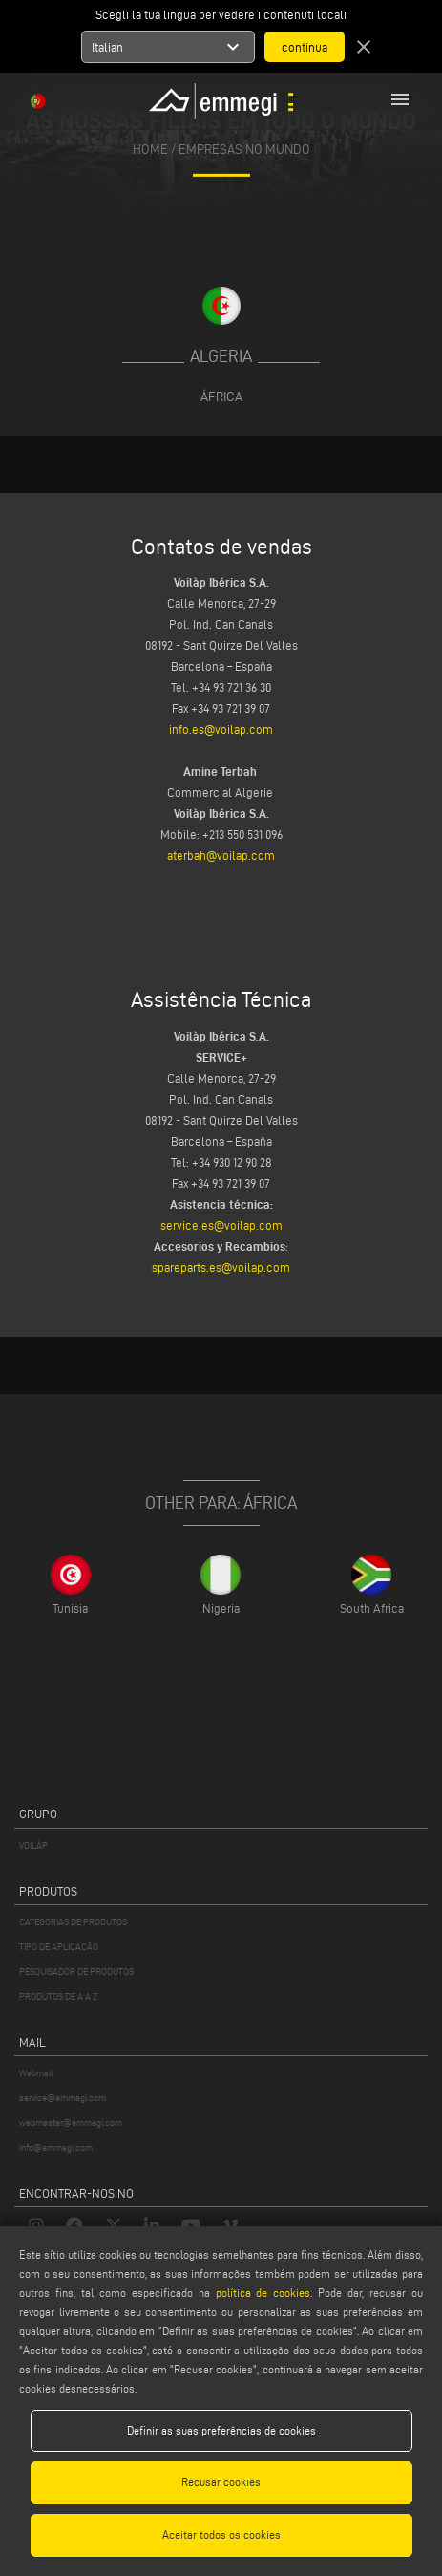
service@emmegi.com (62, 2098)
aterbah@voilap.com (221, 855)
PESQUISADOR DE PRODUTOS (76, 1971)
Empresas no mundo (244, 149)
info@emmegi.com (56, 2147)
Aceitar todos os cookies (221, 2534)
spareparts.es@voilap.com (221, 1267)
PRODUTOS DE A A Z (58, 1996)
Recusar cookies (221, 2482)
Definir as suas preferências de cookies (221, 2430)
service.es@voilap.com (221, 1225)
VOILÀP (33, 1845)
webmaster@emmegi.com (70, 2122)
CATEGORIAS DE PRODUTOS (73, 1922)
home (150, 149)
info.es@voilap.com (221, 729)
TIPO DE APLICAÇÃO (58, 1947)
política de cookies (263, 2292)
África (221, 396)
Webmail (36, 2073)
